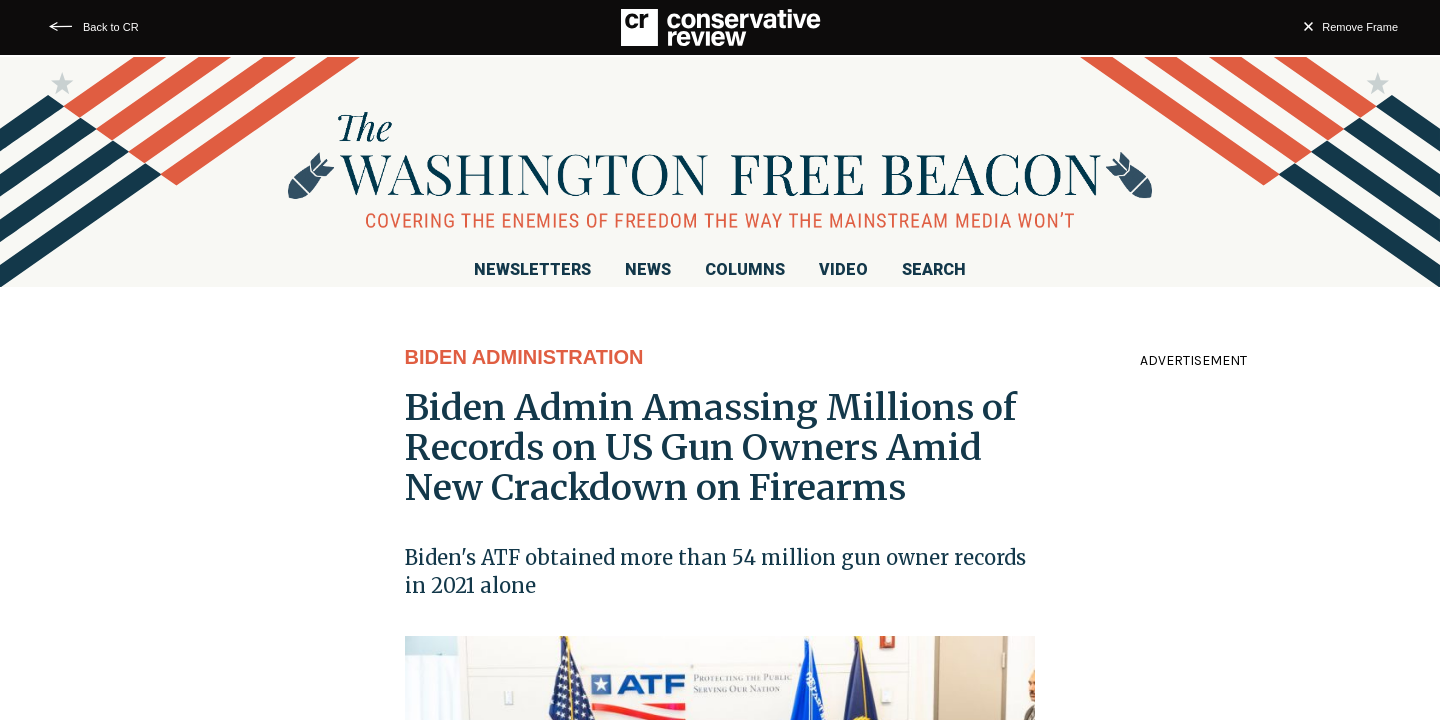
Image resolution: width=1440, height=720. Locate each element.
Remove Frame (1360, 27)
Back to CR (111, 27)
